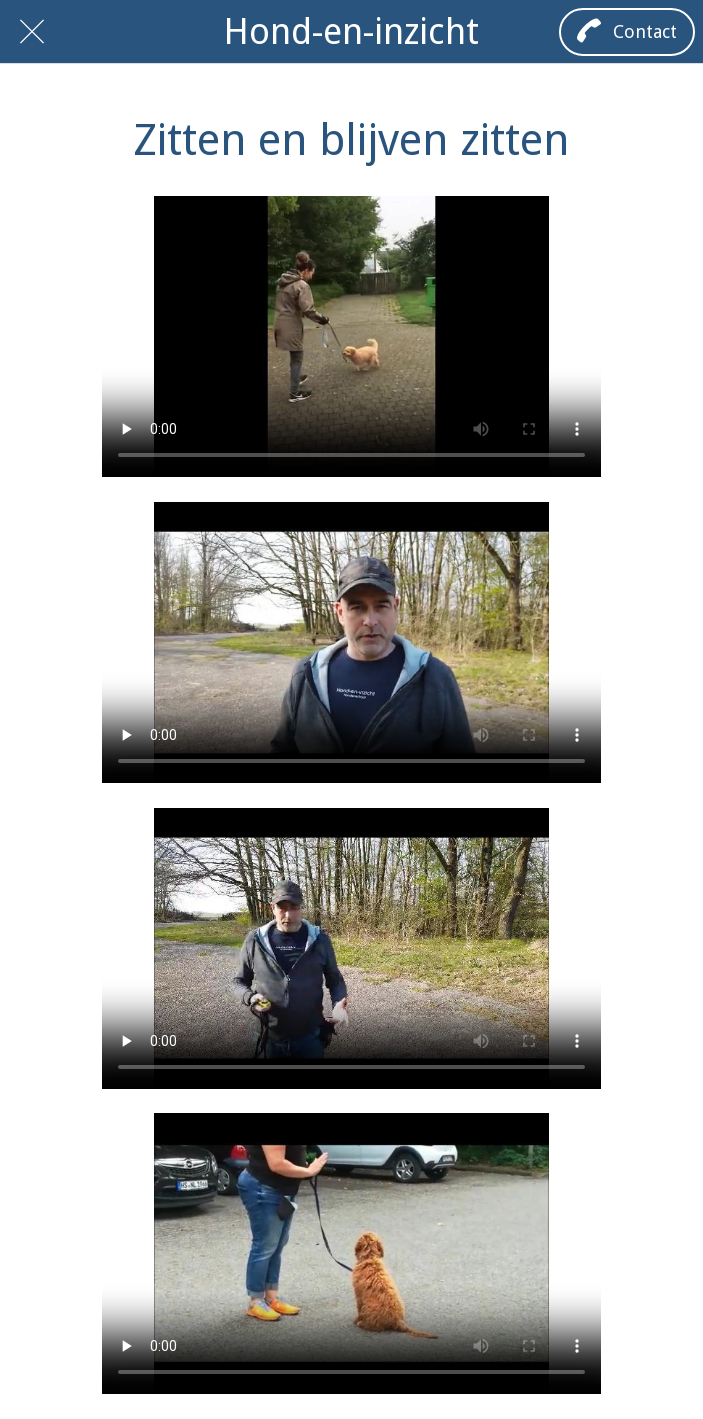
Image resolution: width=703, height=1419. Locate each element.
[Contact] (627, 32)
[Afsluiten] (32, 32)
